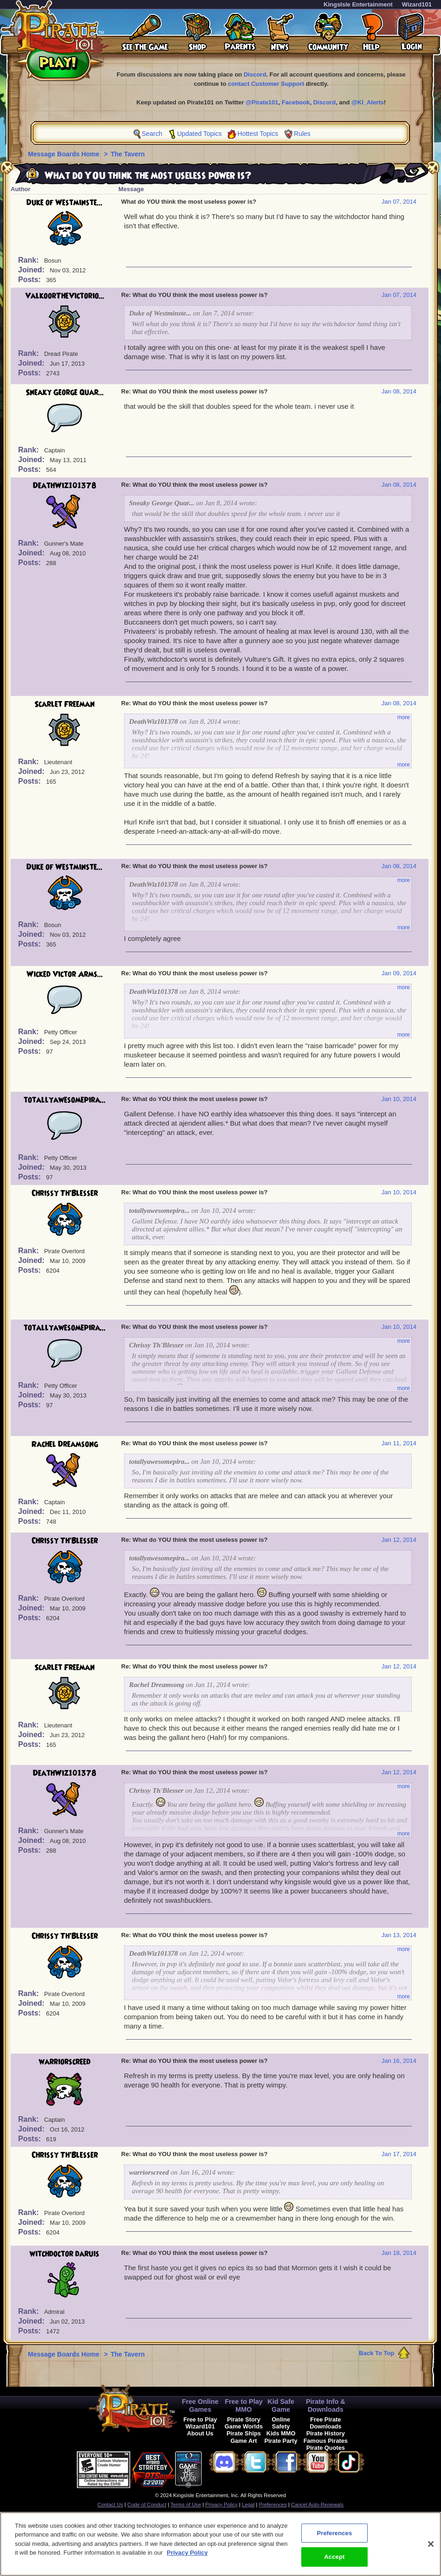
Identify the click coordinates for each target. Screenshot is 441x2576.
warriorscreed (65, 2061)
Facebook (296, 102)
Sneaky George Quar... (65, 392)
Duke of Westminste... (64, 202)
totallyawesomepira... (65, 1100)
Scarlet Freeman (64, 704)
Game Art (243, 2440)
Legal (248, 2504)
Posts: (30, 279)
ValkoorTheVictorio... (64, 296)
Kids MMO (281, 2433)
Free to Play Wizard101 (200, 2423)
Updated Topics (199, 133)
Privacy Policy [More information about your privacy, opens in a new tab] (187, 2556)
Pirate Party (281, 2440)
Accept (334, 2560)
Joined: (32, 270)
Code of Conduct (146, 2504)
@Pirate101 (262, 102)
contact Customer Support (266, 83)
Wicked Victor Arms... (64, 974)
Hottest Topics (258, 133)
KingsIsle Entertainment (358, 4)
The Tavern (127, 154)
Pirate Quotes (325, 2447)
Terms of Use (185, 2504)
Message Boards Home (64, 154)
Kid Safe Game (280, 2405)
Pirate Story (243, 2419)
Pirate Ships (244, 2433)
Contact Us (110, 2504)
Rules (302, 133)
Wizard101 (417, 4)
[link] (225, 2468)
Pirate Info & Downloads (325, 2405)
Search (152, 133)
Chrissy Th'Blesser (65, 1193)
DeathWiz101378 (65, 485)
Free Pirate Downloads (325, 2423)
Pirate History (325, 2433)
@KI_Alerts (367, 102)
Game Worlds (244, 2426)
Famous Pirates (326, 2440)
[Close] (431, 2547)
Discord (255, 74)
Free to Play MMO (244, 2405)
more (403, 717)
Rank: (29, 260)
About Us (200, 2433)
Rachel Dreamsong (65, 1444)
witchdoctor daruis (64, 2254)
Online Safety (281, 2423)
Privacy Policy (221, 2504)
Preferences (273, 2504)
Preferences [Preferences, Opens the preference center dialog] (334, 2536)
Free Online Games (200, 2405)
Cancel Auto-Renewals (317, 2504)
